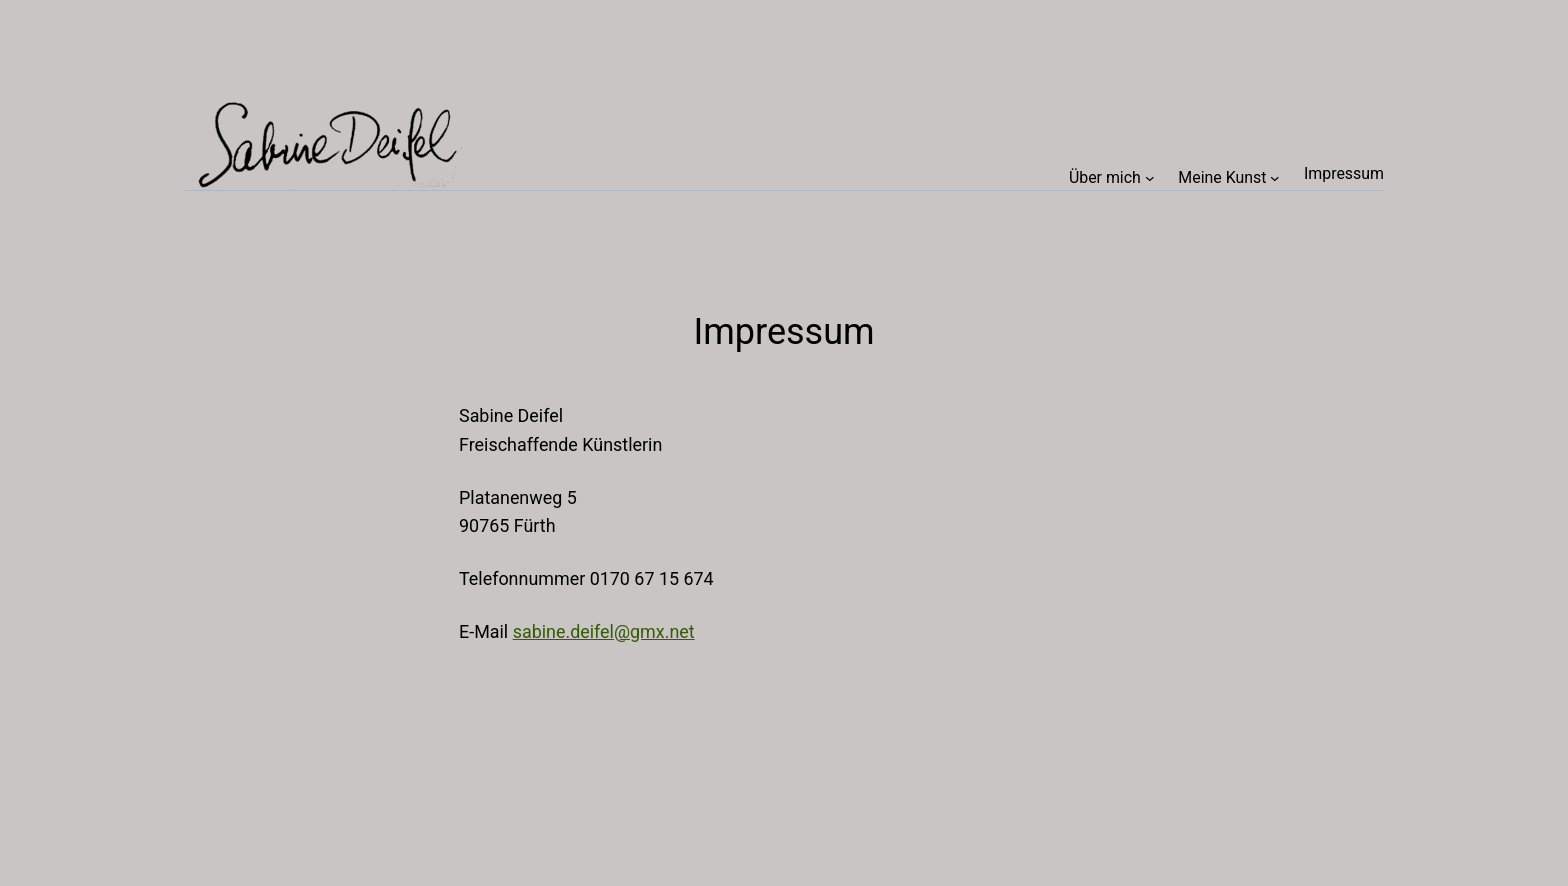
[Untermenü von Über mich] (1150, 177)
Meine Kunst (1222, 177)
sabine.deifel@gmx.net (604, 631)
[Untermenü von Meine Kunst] (1275, 177)
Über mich (1105, 177)
